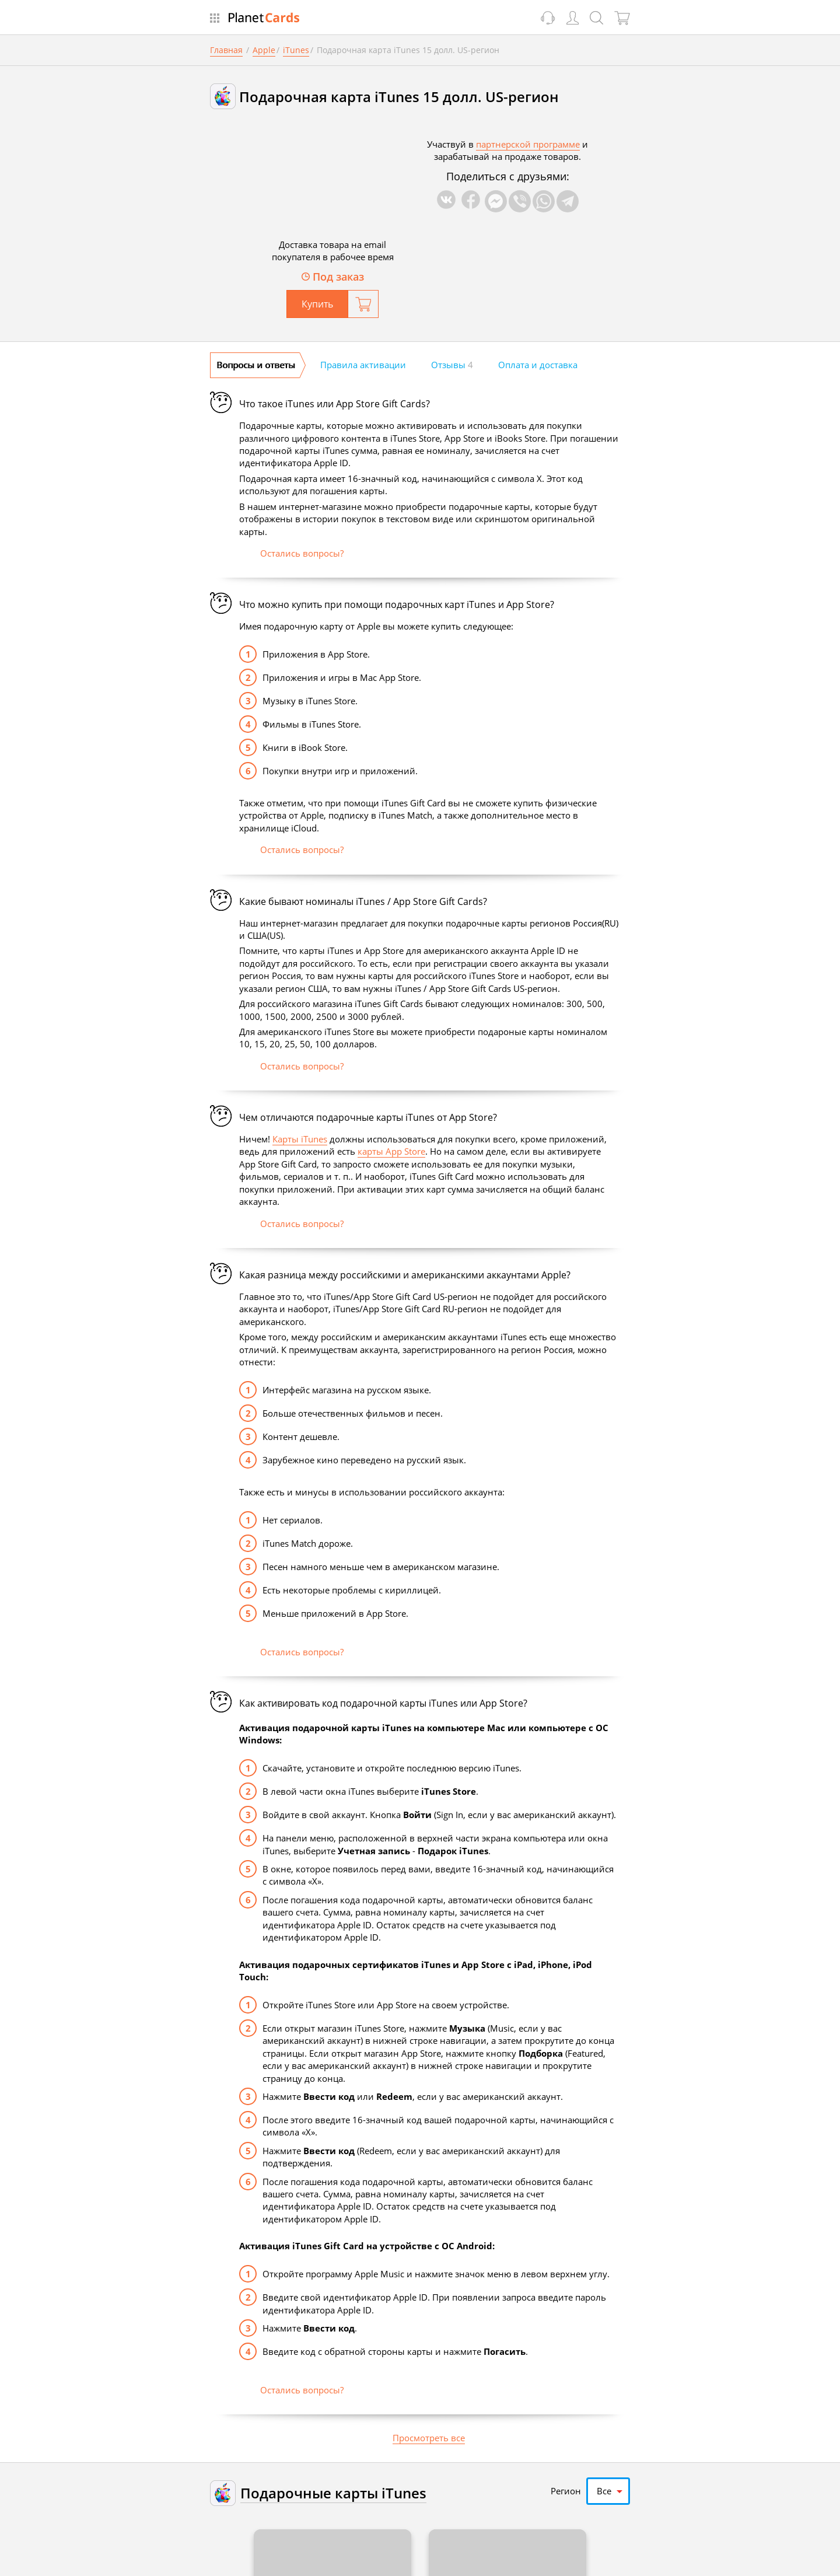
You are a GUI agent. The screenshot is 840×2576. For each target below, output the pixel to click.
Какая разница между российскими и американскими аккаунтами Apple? (404, 1275)
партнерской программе (528, 144)
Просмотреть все (429, 2438)
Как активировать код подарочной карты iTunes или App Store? (383, 1703)
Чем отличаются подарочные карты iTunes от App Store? (368, 1117)
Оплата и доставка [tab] (538, 365)
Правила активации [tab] (363, 365)
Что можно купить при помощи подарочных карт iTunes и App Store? (396, 604)
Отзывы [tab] (452, 365)
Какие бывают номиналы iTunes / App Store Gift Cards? (363, 901)
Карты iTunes (299, 1139)
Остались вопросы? (302, 553)
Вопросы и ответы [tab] (255, 365)
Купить (317, 304)
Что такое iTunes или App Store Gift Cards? (334, 404)
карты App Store (391, 1151)
